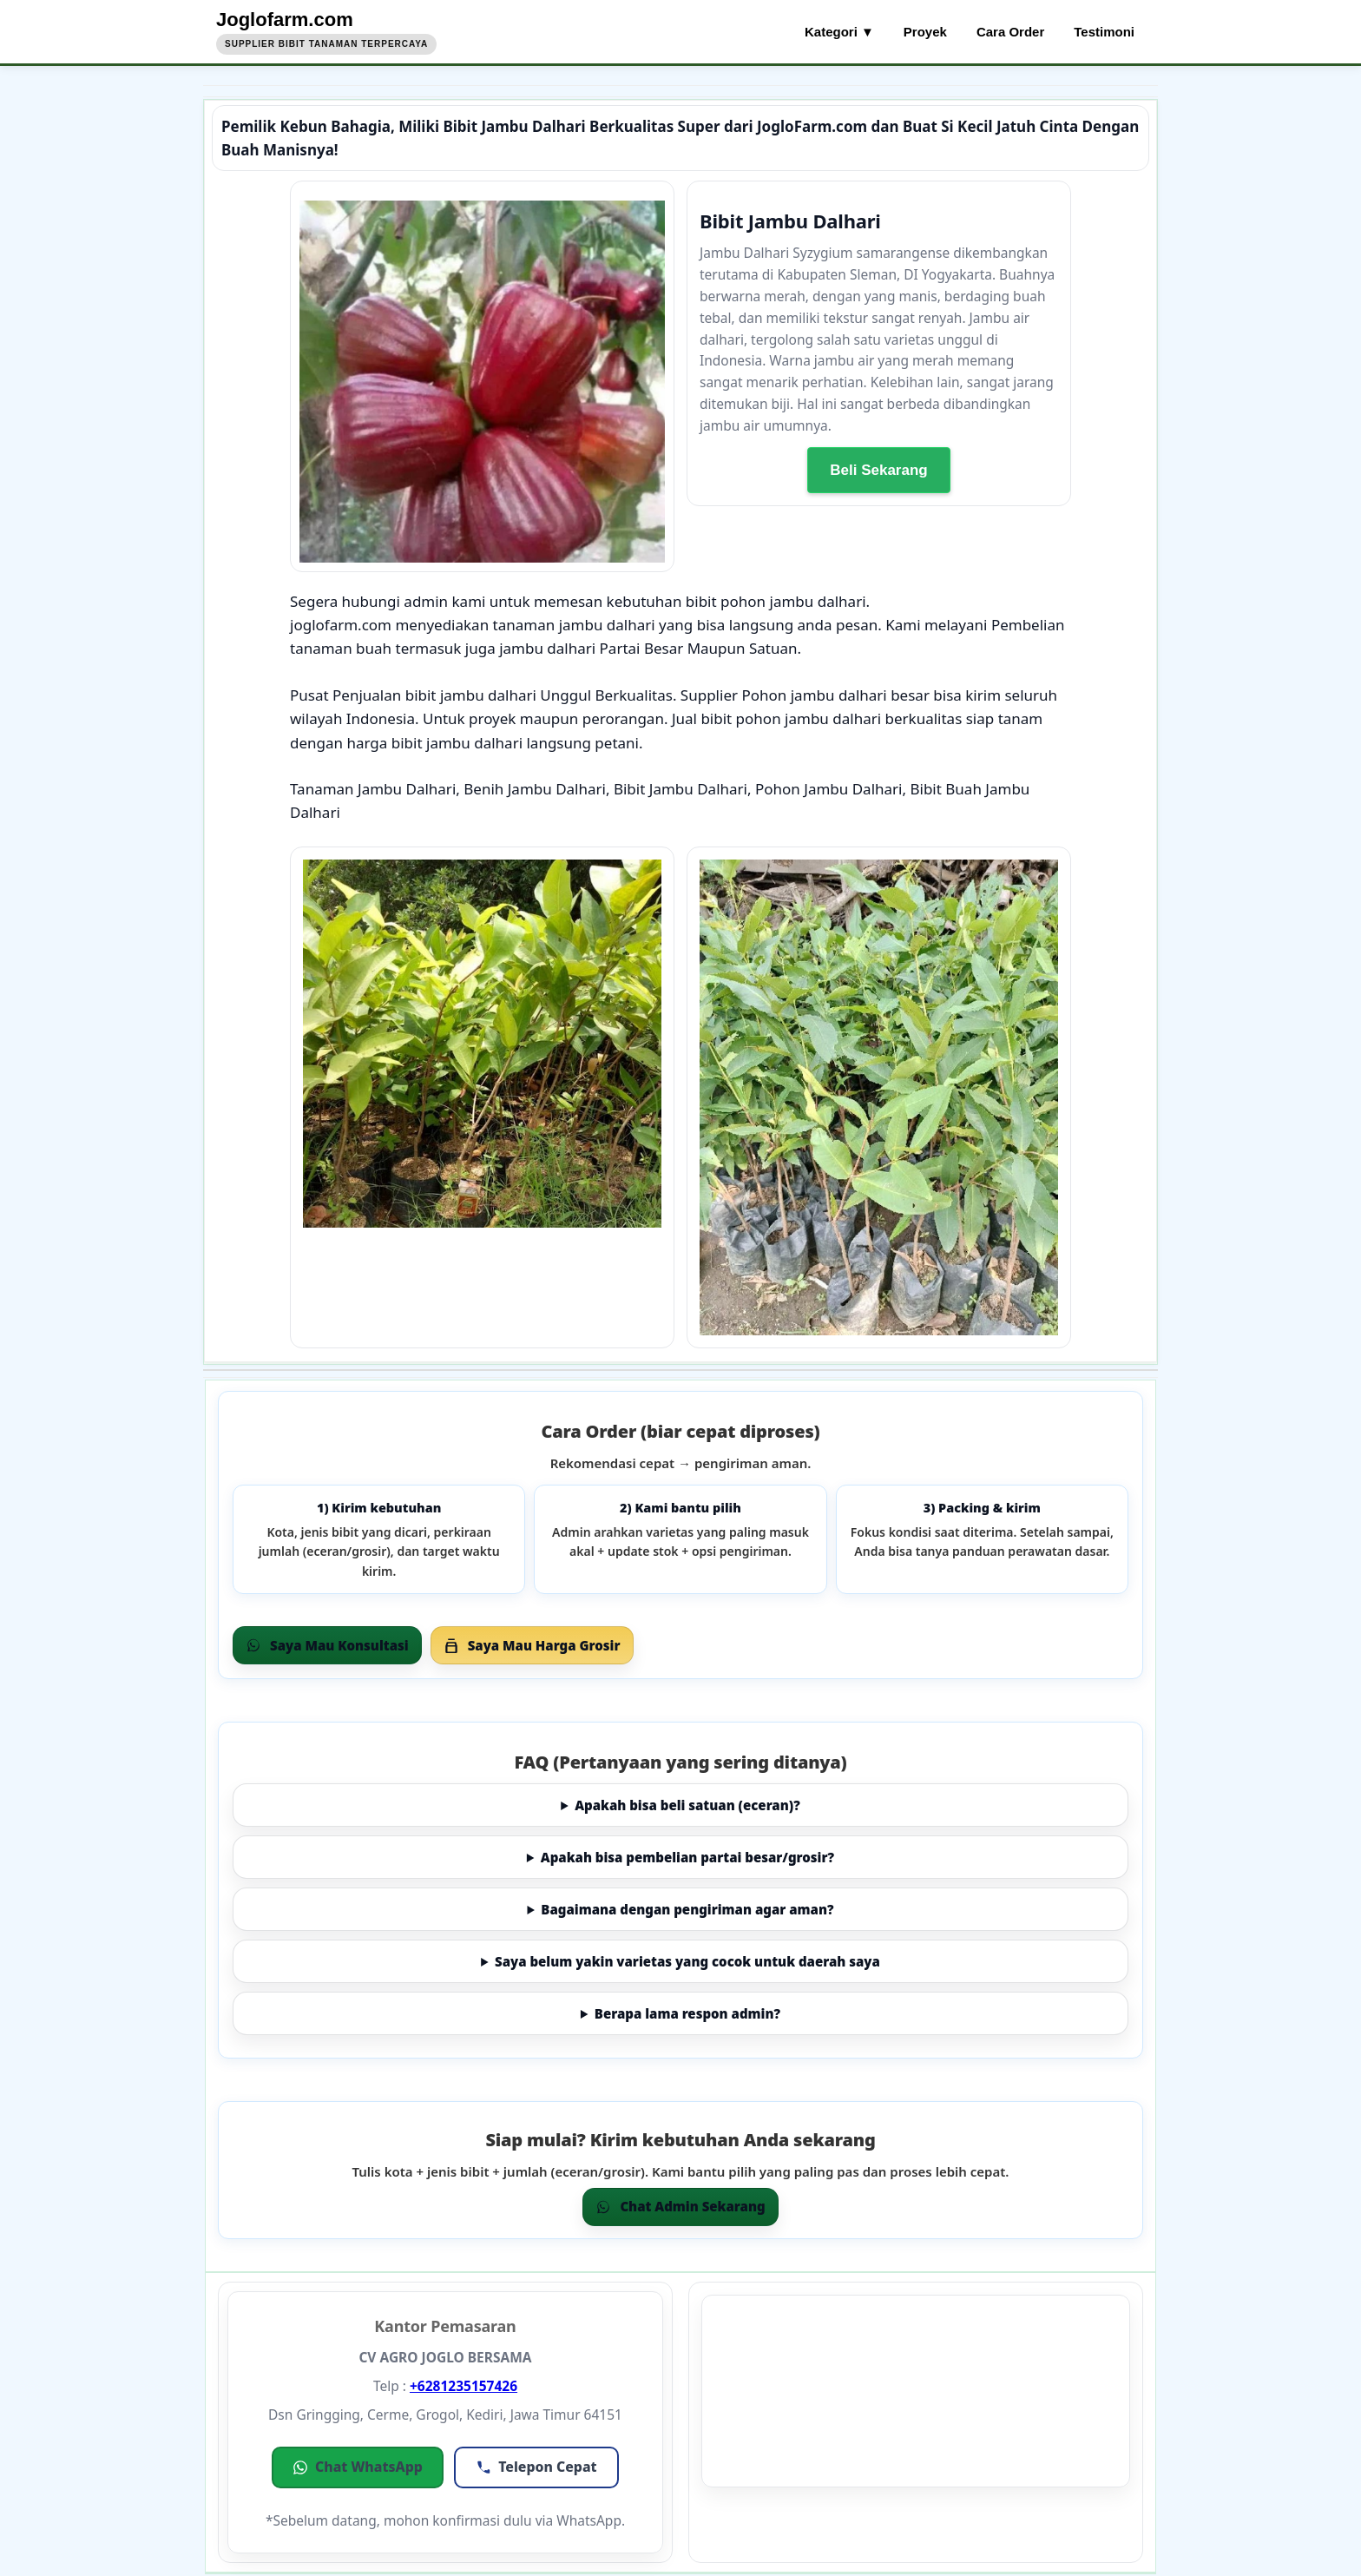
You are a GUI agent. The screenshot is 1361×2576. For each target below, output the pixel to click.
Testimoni (1104, 31)
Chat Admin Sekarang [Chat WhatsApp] (680, 2206)
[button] (358, 2467)
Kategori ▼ (839, 31)
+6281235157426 (463, 2385)
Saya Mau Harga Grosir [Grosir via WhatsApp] (532, 1645)
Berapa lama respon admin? (687, 2013)
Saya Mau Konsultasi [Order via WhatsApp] (327, 1645)
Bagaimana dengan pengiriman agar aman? (687, 1909)
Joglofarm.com (284, 19)
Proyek (925, 31)
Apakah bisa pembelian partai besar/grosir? (687, 1857)
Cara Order (1010, 31)
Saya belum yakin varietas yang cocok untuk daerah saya (687, 1961)
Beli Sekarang (878, 469)
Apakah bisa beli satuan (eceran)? (687, 1805)
